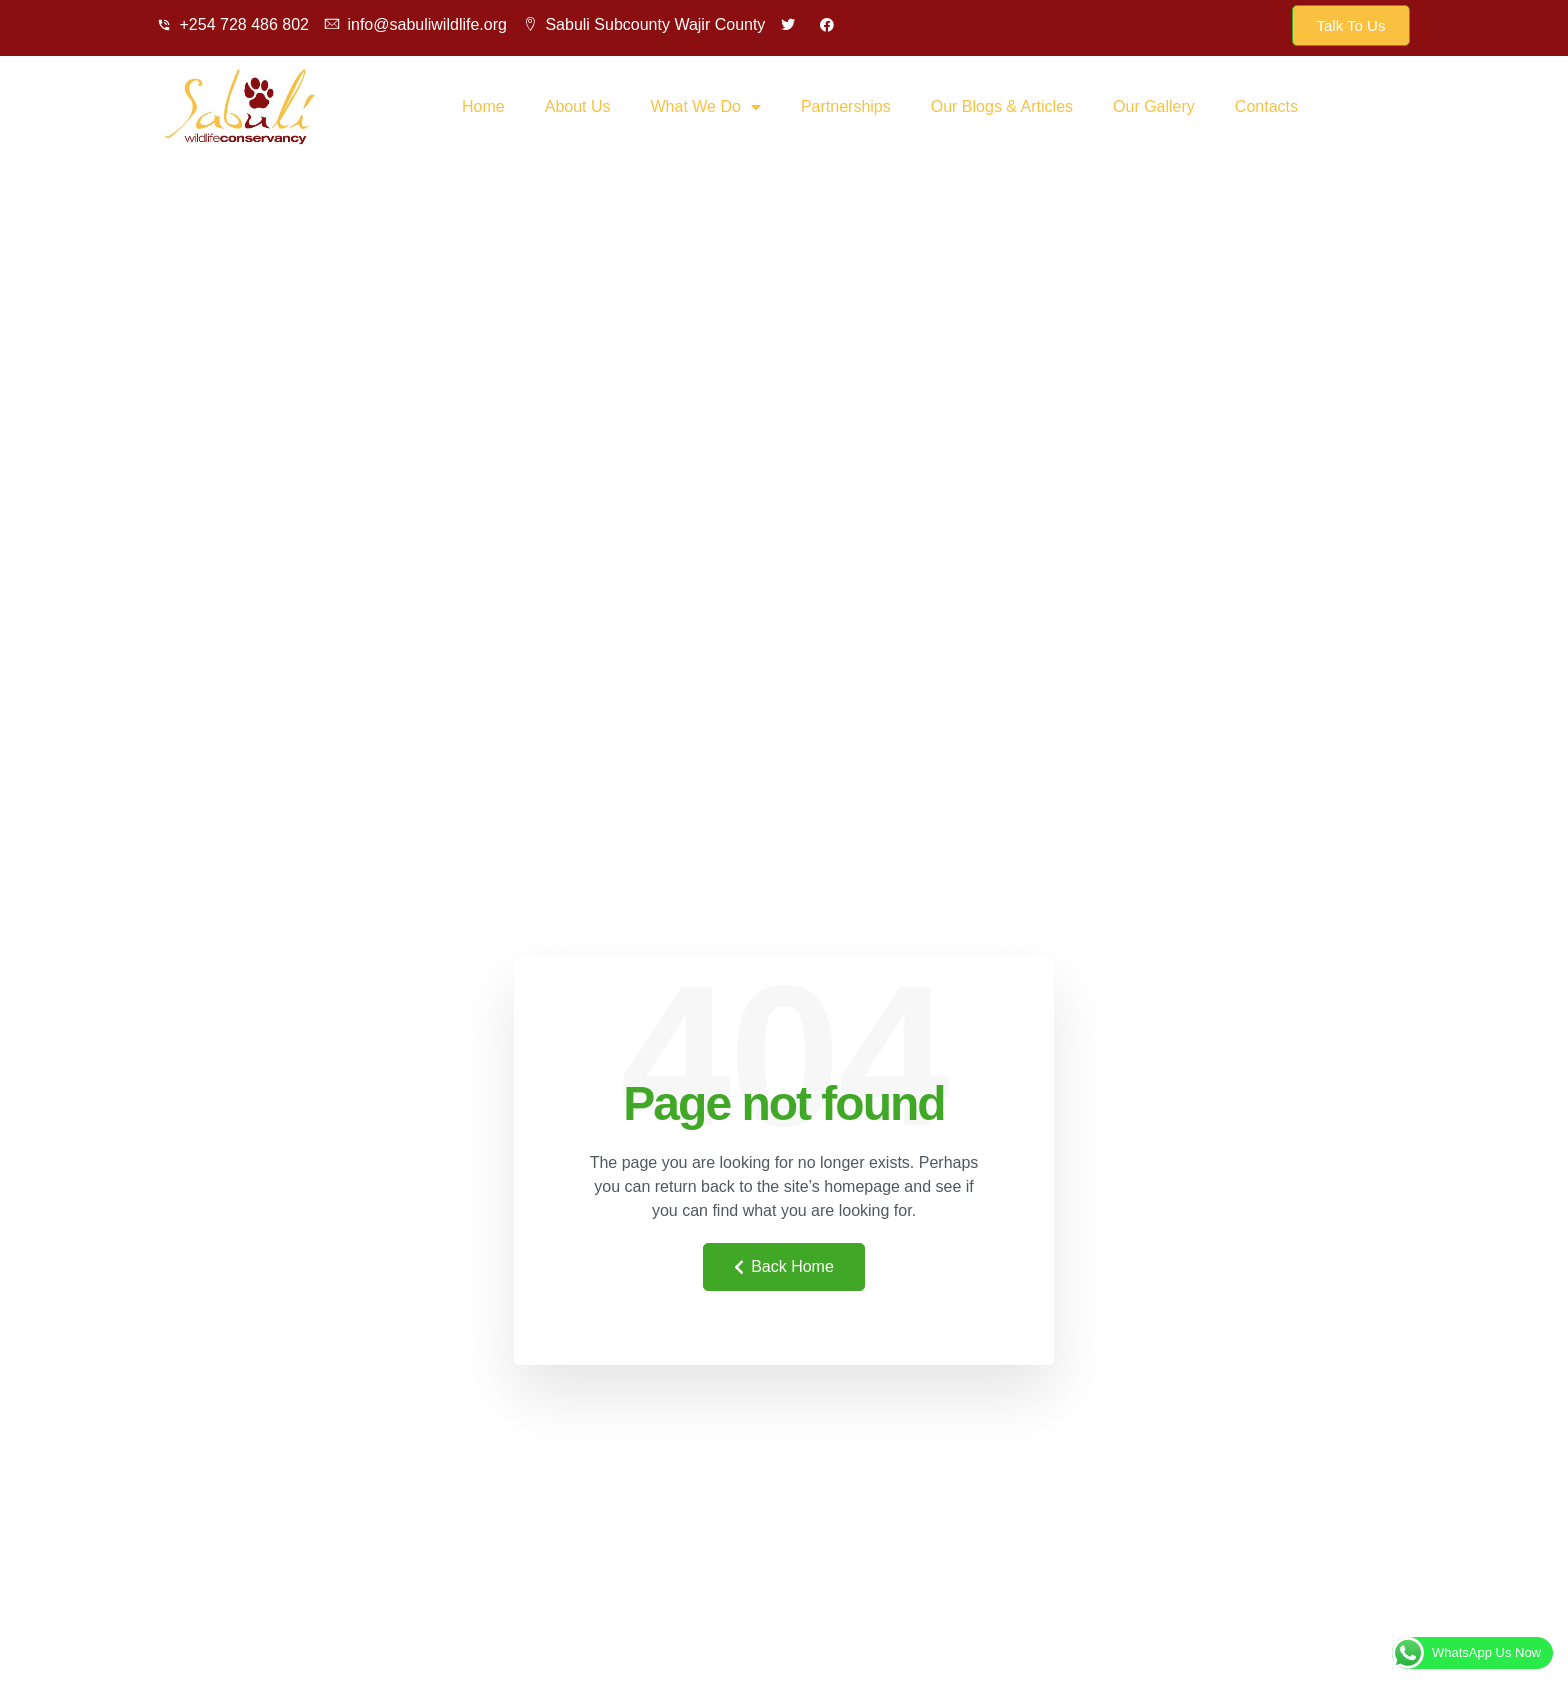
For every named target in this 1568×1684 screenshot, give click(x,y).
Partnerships (846, 106)
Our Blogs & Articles (1002, 106)
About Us (578, 106)
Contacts (1266, 106)
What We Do (706, 107)
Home (483, 106)
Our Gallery (1154, 106)
